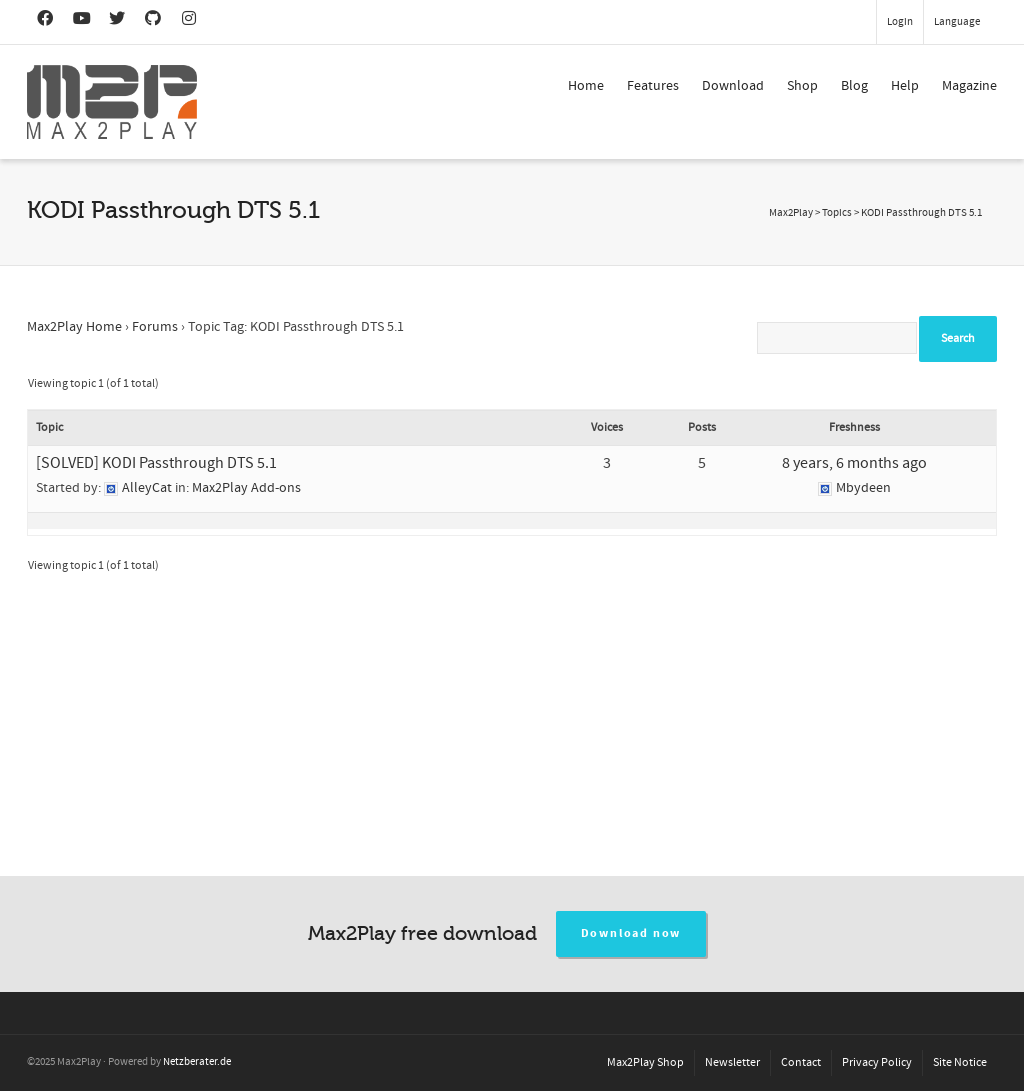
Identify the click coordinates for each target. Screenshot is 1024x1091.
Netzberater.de (197, 1062)
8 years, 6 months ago (854, 463)
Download (733, 86)
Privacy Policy (877, 1062)
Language (957, 22)
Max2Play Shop (645, 1062)
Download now (631, 933)
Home (586, 86)
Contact (801, 1062)
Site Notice (960, 1062)
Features (653, 86)
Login (900, 22)
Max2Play (791, 213)
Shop (802, 86)
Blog (854, 86)
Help (905, 86)
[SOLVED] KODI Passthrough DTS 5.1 (156, 463)
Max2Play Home (74, 327)
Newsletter (732, 1062)
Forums (155, 327)
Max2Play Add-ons (246, 488)
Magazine (969, 86)
